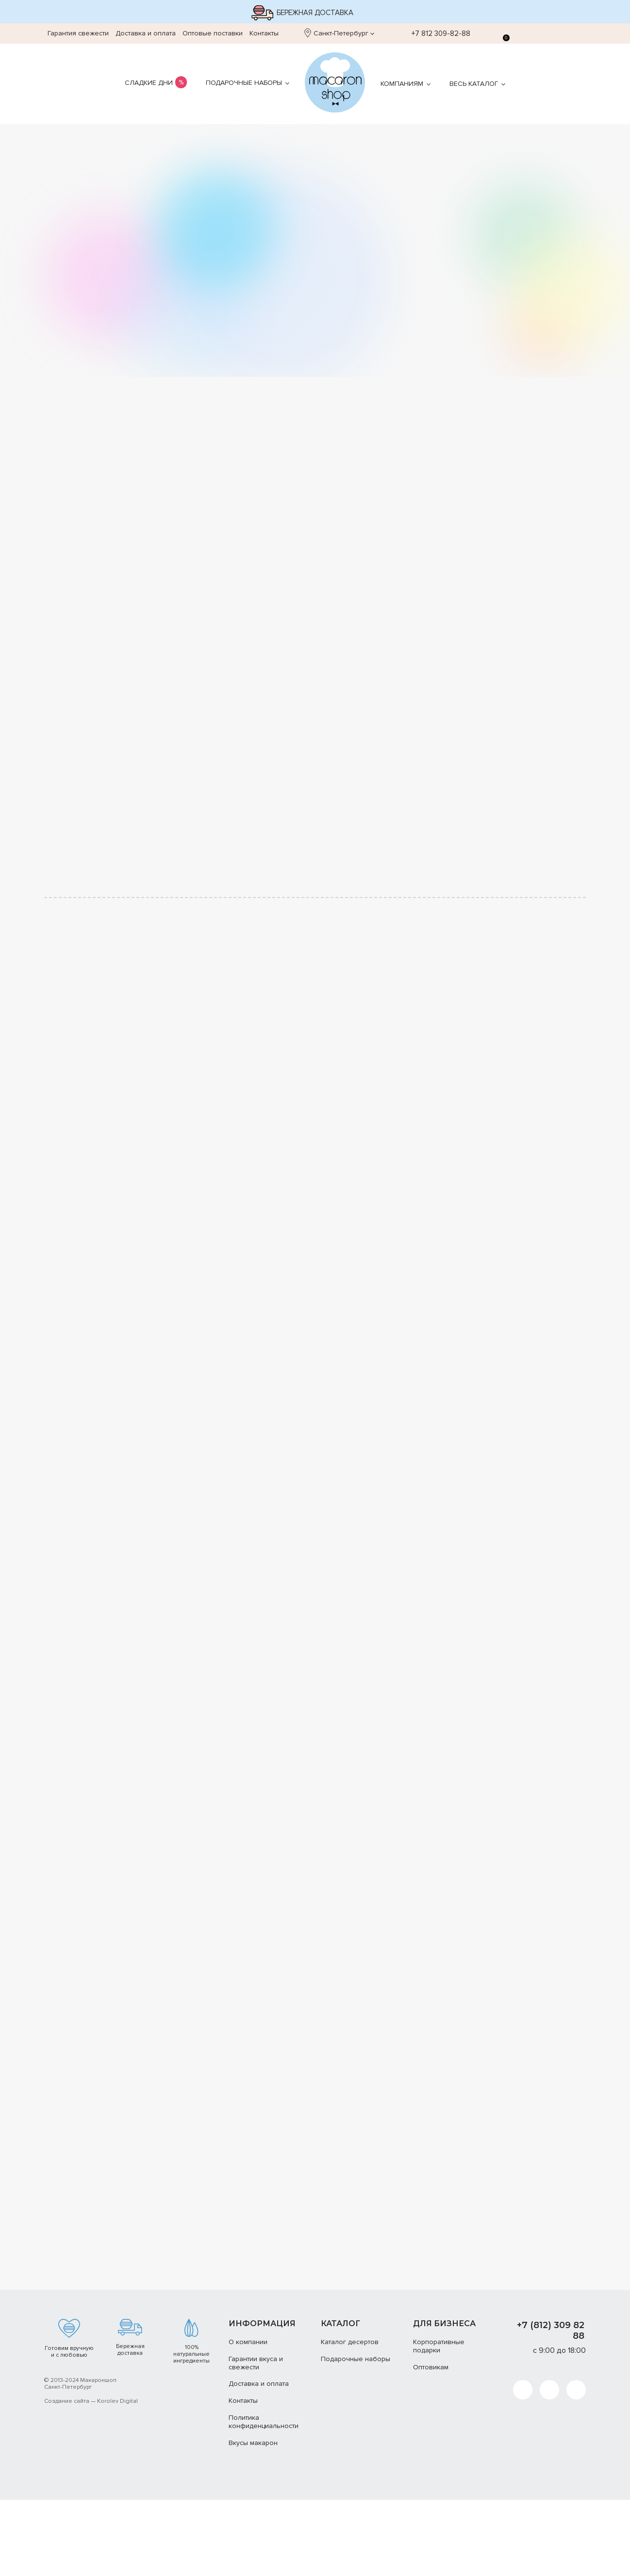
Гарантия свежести (78, 33)
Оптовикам (430, 2443)
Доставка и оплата (146, 33)
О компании (248, 2418)
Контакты (264, 33)
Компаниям (402, 84)
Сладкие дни (149, 83)
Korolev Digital (117, 2477)
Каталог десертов (350, 2418)
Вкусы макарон (253, 2518)
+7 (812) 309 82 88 (550, 2406)
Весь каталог (473, 84)
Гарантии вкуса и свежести (256, 2438)
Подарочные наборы (244, 83)
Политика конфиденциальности (263, 2498)
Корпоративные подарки (438, 2422)
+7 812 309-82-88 (435, 33)
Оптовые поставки (212, 33)
